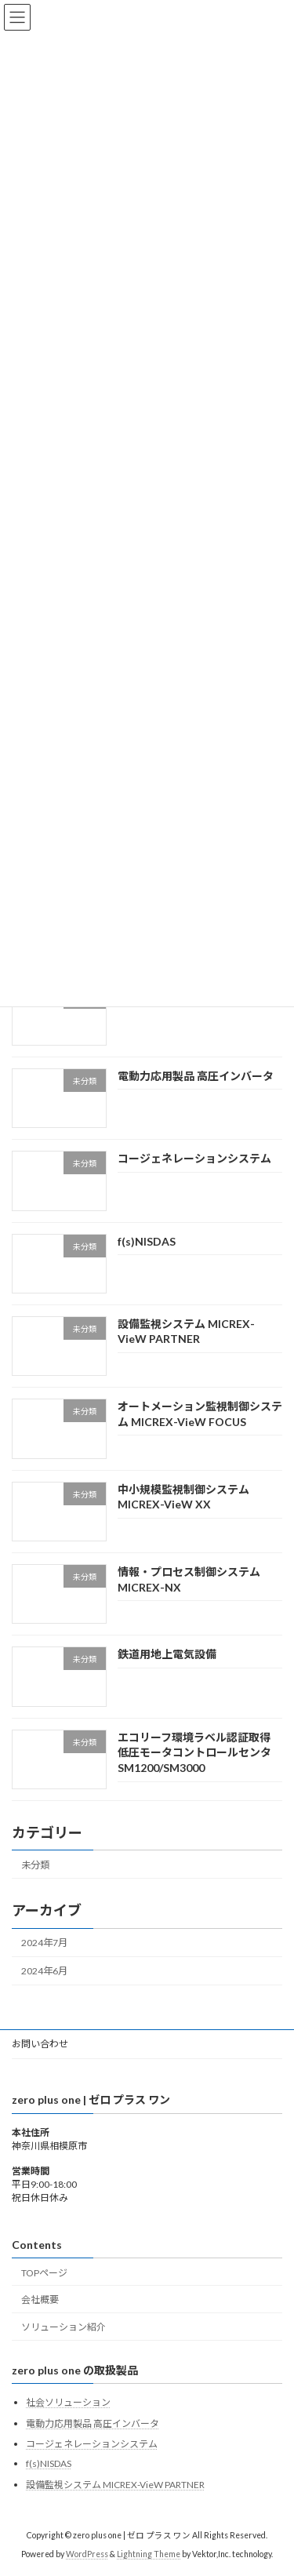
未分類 (35, 1865)
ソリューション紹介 (63, 2327)
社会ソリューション (68, 2402)
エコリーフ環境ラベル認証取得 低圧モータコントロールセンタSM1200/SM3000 (194, 1752)
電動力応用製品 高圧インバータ (196, 1075)
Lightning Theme (148, 2554)
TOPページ (44, 2273)
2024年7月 (44, 1942)
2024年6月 (44, 1971)
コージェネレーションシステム (194, 1158)
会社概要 (40, 2299)
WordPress (87, 2554)
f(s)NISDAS (147, 1241)
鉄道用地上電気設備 (167, 1654)
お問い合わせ (40, 2044)
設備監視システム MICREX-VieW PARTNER (115, 2484)
